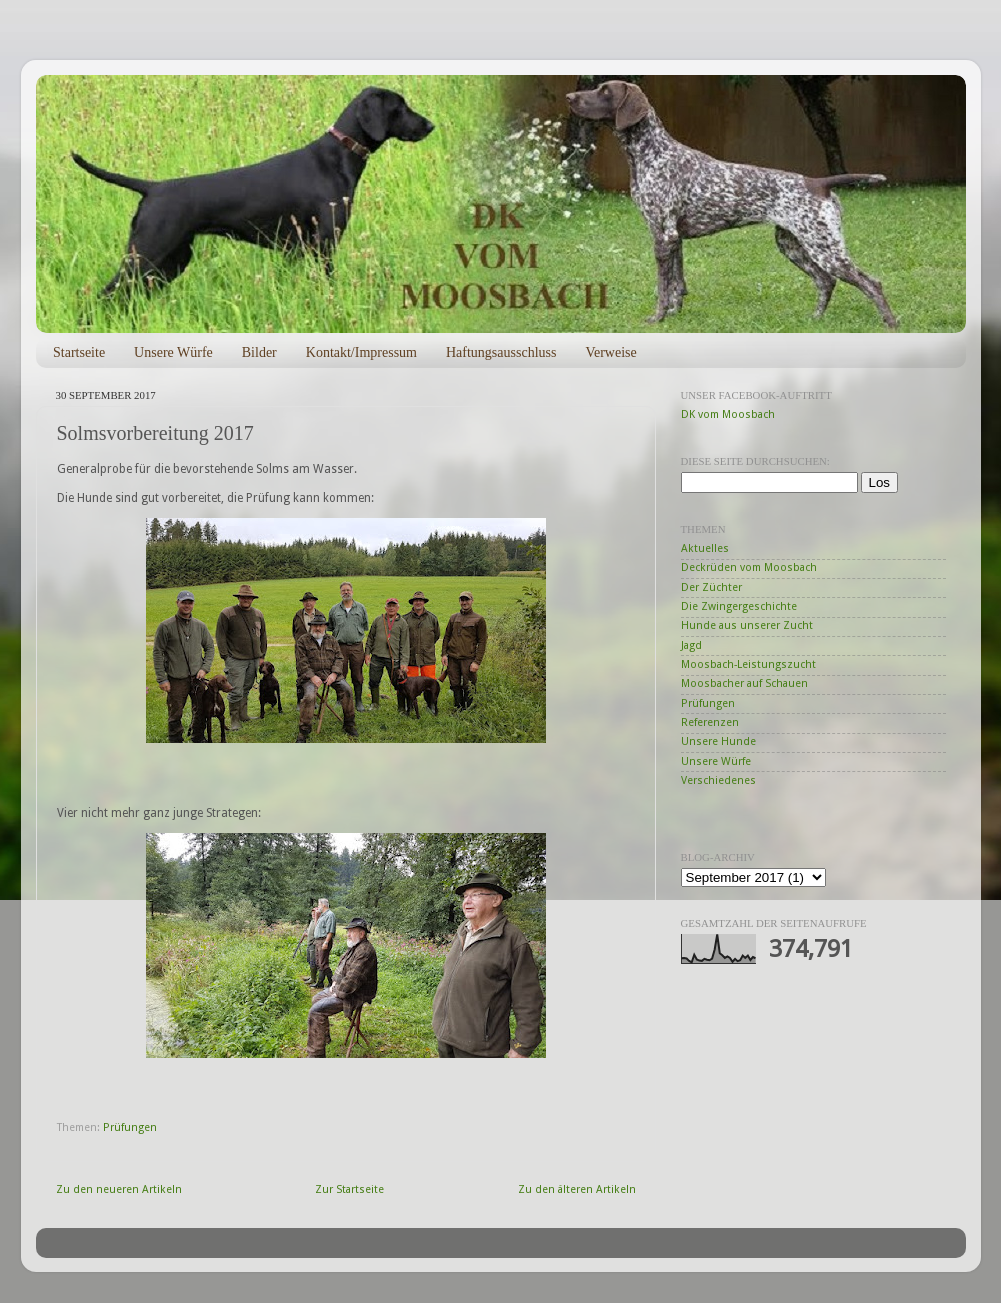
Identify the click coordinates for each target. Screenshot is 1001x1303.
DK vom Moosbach (728, 414)
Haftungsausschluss (501, 352)
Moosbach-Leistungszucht (748, 664)
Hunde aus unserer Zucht (747, 625)
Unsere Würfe (173, 352)
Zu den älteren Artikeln (577, 1189)
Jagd (691, 645)
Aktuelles (705, 548)
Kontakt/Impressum (361, 352)
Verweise (610, 352)
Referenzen (710, 722)
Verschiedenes (718, 780)
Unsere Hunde (718, 741)
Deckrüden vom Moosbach (749, 567)
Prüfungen (130, 1127)
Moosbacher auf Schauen (744, 683)
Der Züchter (711, 587)
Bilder (259, 352)
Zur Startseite (349, 1189)
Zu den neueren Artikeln (119, 1189)
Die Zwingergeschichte (739, 606)
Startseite (79, 352)
